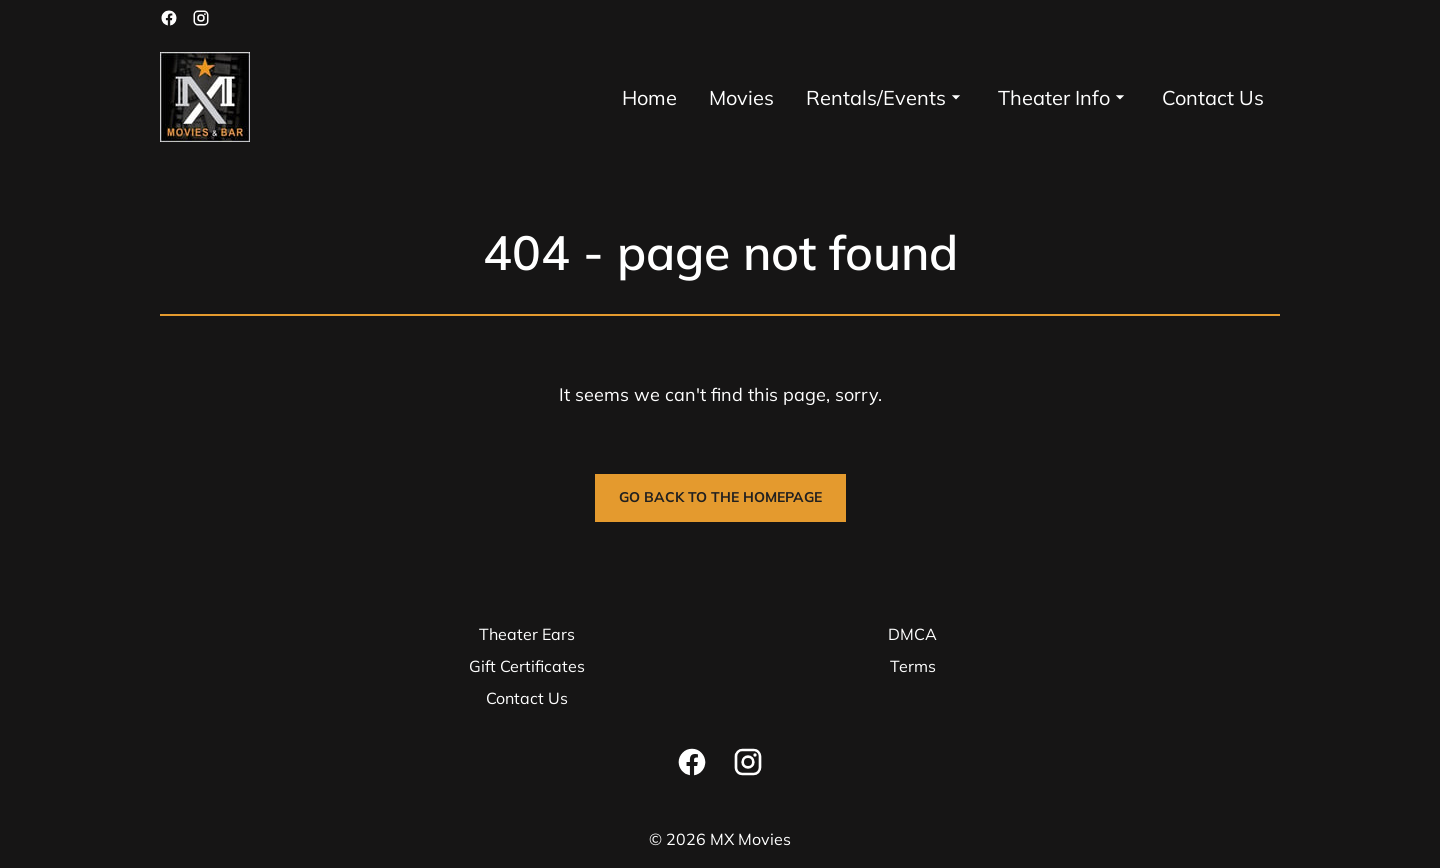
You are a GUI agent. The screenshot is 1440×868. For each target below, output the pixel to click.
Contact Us (527, 698)
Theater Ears (527, 634)
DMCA (912, 634)
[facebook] (169, 18)
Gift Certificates (527, 666)
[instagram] (201, 18)
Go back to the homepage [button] (720, 497)
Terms (913, 666)
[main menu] (943, 97)
